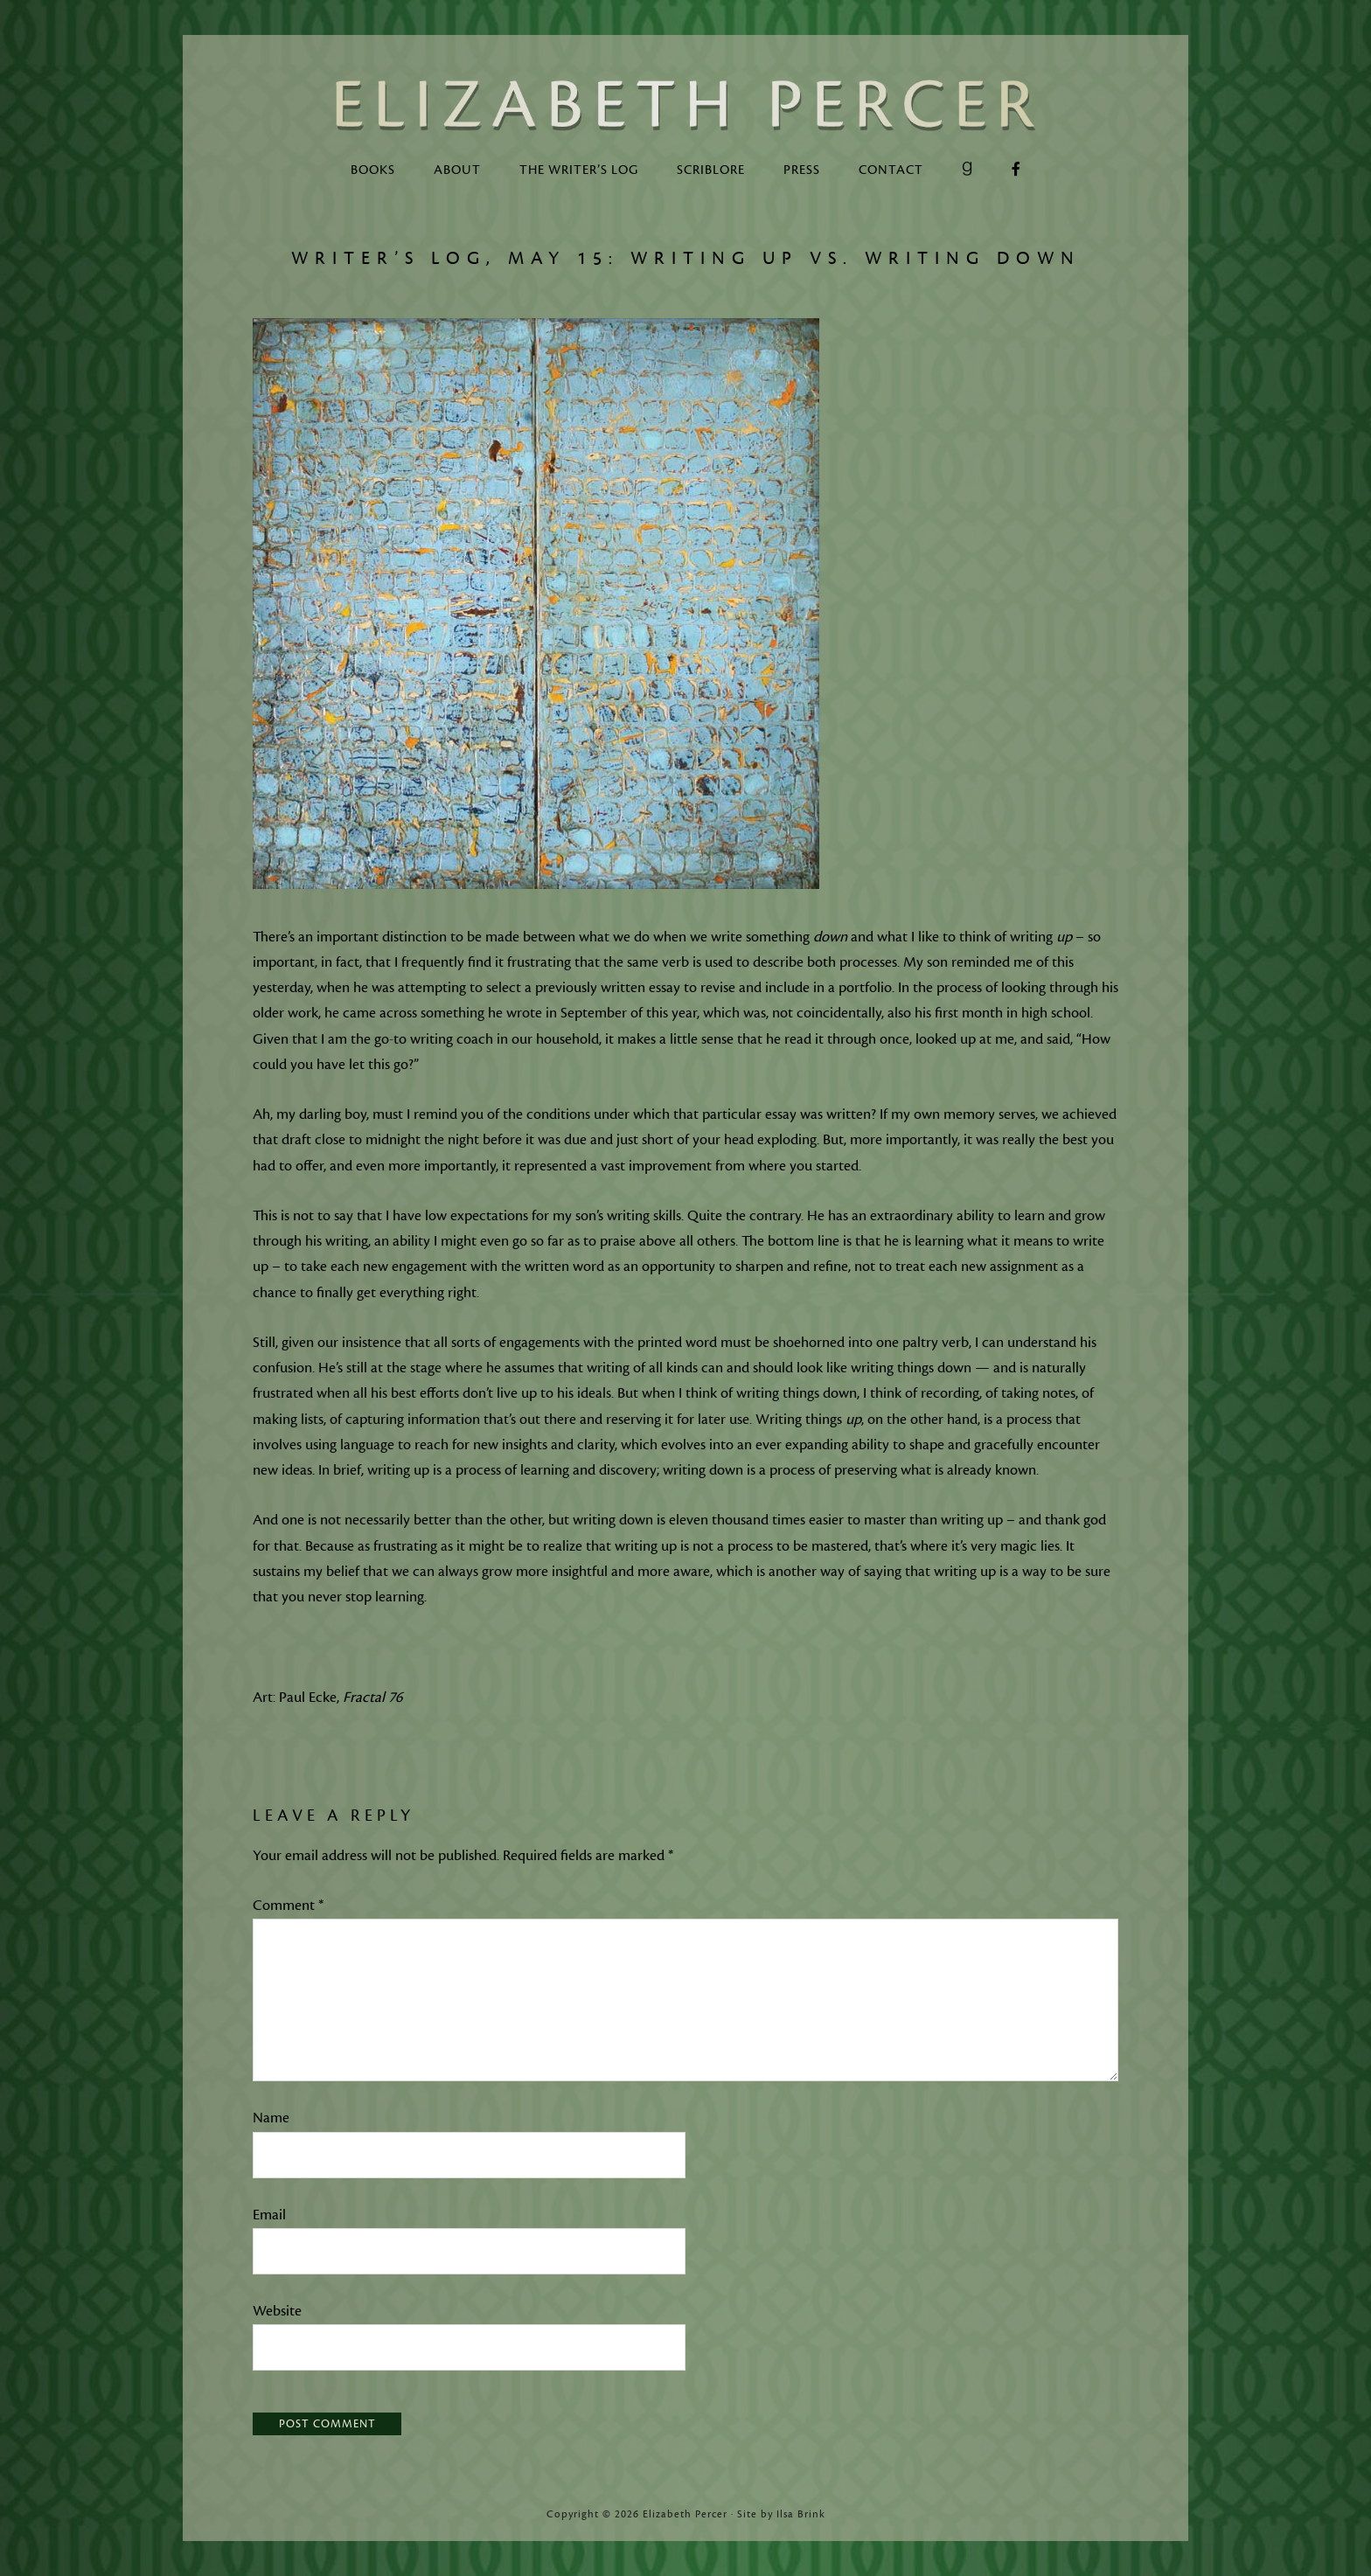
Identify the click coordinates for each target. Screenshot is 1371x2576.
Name (271, 2118)
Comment (288, 1905)
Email (269, 2215)
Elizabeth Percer (685, 105)
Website (277, 2311)
